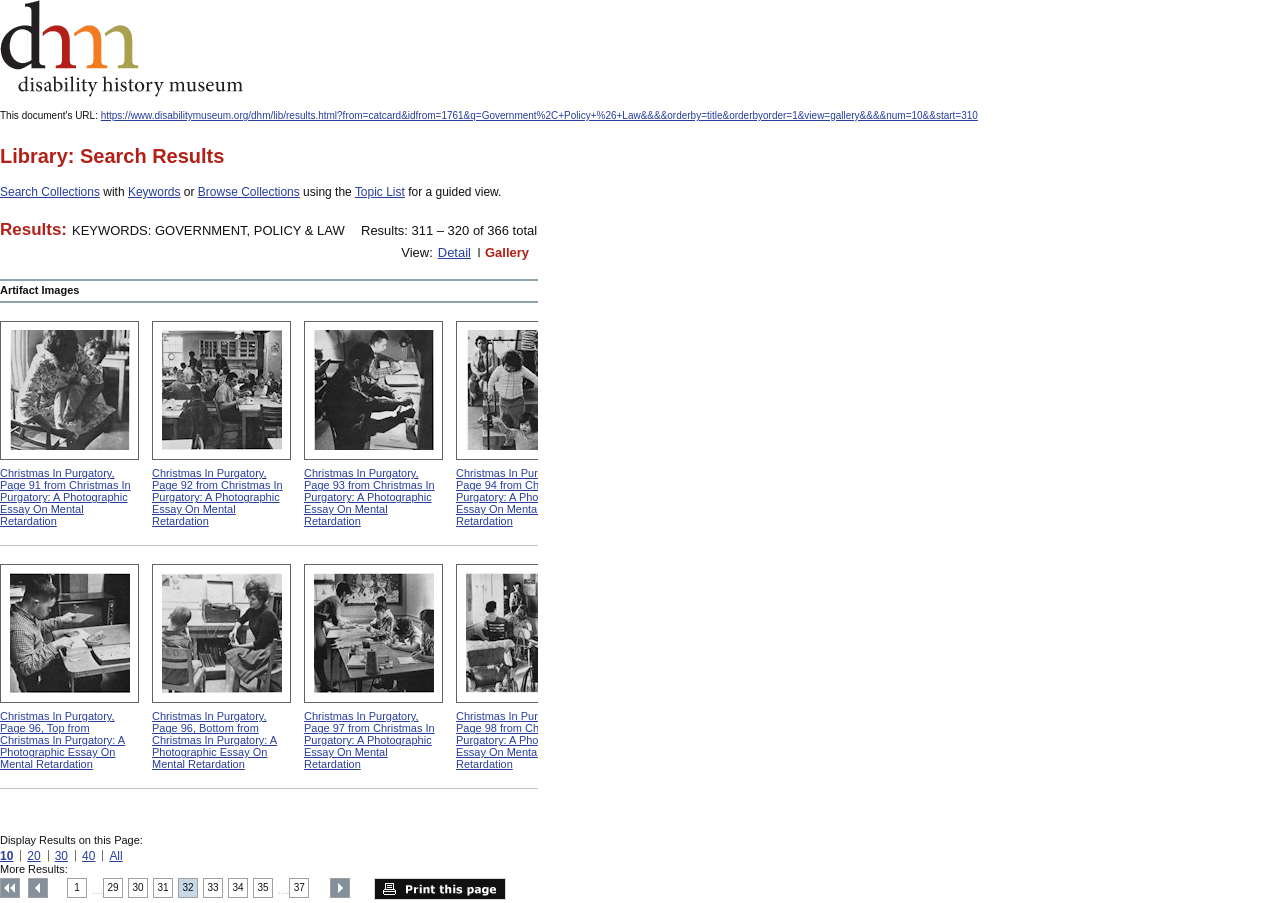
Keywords (154, 192)
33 (213, 887)
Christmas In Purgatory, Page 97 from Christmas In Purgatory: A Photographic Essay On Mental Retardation (369, 740)
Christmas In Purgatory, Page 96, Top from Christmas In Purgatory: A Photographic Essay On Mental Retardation (62, 740)
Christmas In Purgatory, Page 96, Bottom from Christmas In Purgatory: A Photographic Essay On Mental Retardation (214, 740)
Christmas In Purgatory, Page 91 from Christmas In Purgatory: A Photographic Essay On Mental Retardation (65, 497)
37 (299, 887)
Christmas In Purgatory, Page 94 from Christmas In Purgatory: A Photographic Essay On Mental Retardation (521, 497)
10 (6, 856)
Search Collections (50, 192)
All (115, 856)
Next (340, 888)
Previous (38, 888)
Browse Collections (249, 192)
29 (113, 887)
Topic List (380, 192)
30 (61, 856)
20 (33, 856)
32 (188, 887)
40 (88, 856)
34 (238, 887)
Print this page (440, 889)
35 (263, 887)
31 (163, 887)
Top (10, 888)
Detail (454, 252)
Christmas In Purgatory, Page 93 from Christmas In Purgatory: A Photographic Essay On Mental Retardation (369, 497)
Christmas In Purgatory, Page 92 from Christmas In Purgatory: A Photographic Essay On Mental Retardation (217, 497)
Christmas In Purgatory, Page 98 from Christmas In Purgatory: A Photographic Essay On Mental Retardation (521, 740)
